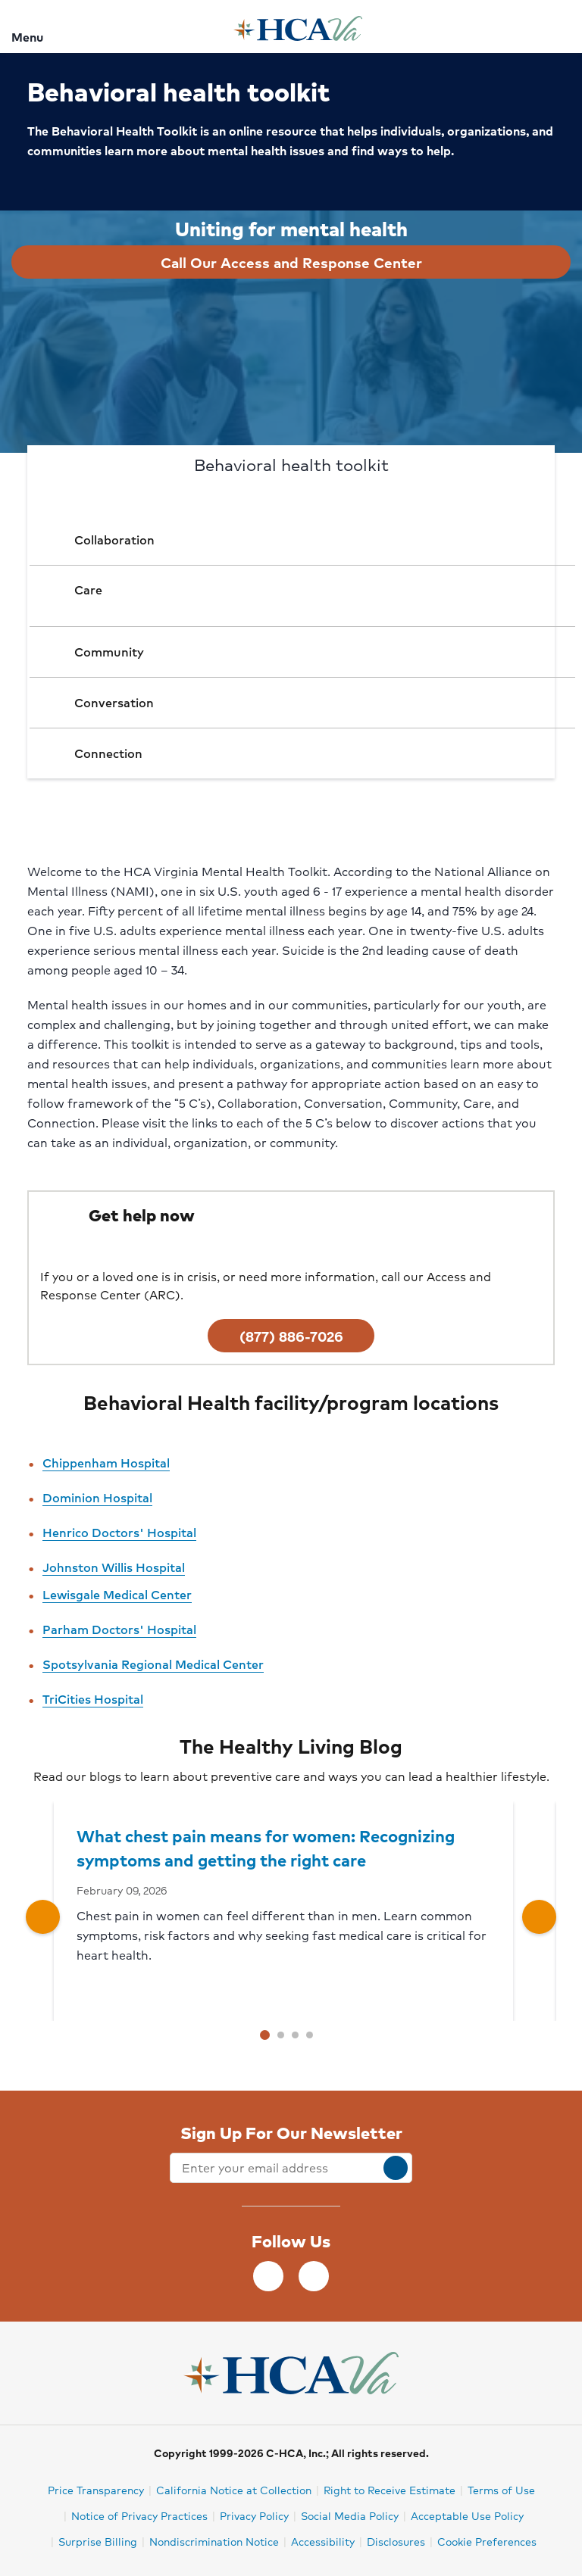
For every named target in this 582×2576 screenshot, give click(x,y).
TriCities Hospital (92, 1698)
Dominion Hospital (97, 1497)
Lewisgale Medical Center (117, 1594)
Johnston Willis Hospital (113, 1567)
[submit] (395, 2168)
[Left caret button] (43, 1917)
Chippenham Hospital (106, 1462)
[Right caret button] (539, 1917)
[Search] (561, 26)
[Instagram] (314, 2276)
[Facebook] (268, 2276)
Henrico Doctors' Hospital (119, 1532)
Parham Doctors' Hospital (119, 1629)
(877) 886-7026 (291, 1335)
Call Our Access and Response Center (291, 262)
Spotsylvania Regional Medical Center (153, 1663)
